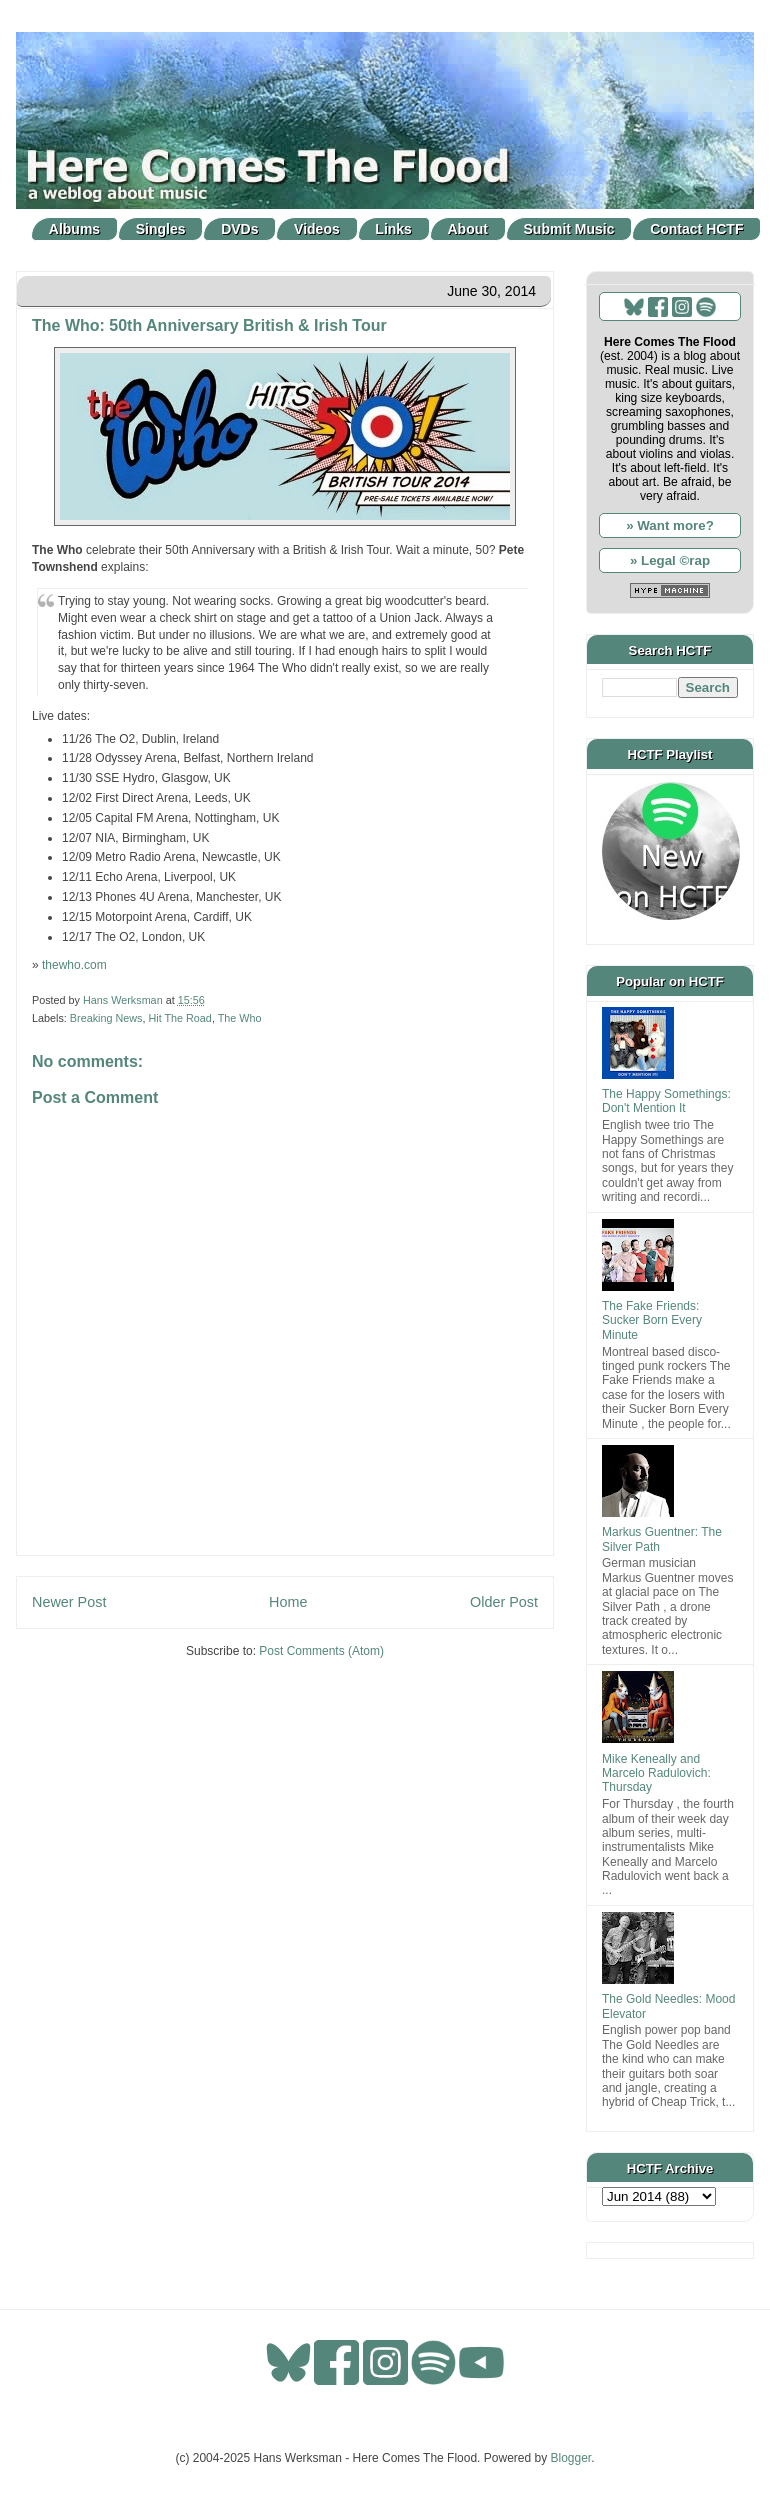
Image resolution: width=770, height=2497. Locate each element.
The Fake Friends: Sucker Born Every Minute (652, 1320)
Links (393, 229)
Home (288, 1602)
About (468, 229)
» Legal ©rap (670, 560)
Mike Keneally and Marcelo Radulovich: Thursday (656, 1773)
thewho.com (74, 965)
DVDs (239, 229)
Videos (317, 229)
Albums (74, 229)
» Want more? (670, 525)
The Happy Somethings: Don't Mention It (666, 1101)
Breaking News (106, 1018)
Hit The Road (179, 1018)
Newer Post (69, 1602)
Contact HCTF (696, 229)
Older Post (504, 1602)
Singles (161, 229)
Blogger (571, 2458)
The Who (240, 1018)
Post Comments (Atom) (321, 1651)
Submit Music (569, 229)
